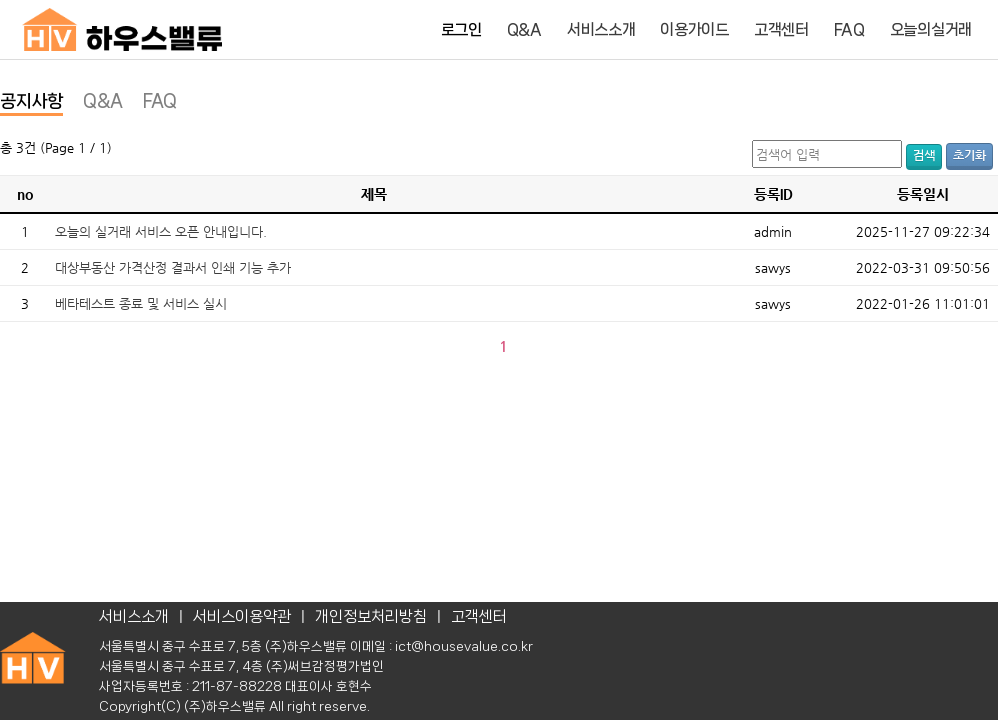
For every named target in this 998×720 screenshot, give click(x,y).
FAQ (849, 29)
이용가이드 (694, 29)
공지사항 (31, 101)
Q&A (524, 29)
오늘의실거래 (931, 29)
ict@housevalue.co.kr (464, 646)
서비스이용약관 (242, 616)
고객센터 (781, 29)
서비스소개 (601, 29)
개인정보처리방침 (371, 616)
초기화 (969, 155)
